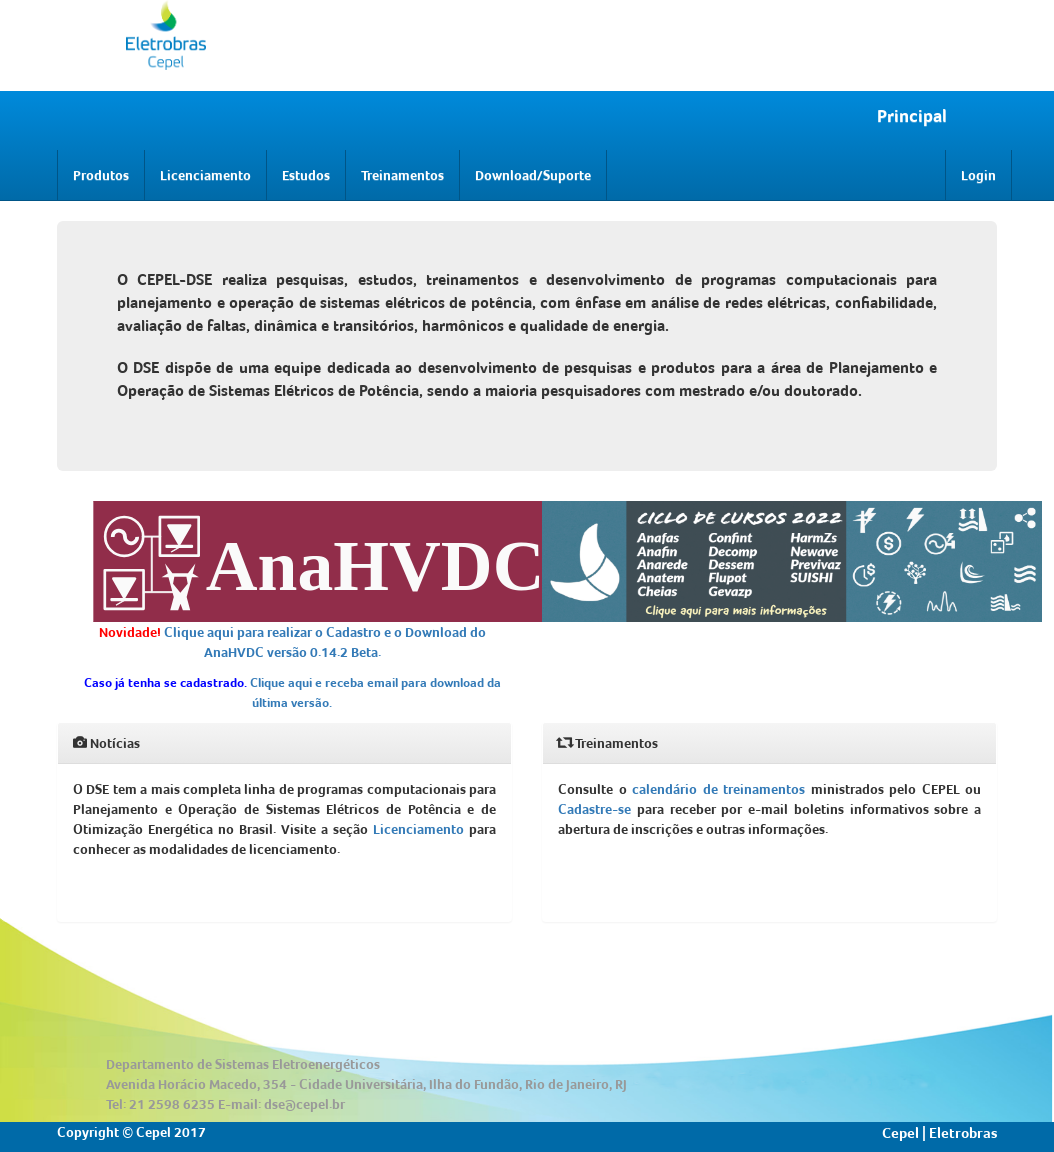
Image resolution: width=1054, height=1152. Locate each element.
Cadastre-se (594, 809)
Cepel (900, 1133)
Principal (912, 115)
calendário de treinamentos (718, 789)
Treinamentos (402, 175)
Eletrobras (963, 1133)
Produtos (101, 175)
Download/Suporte (533, 175)
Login (978, 175)
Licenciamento (205, 175)
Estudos (306, 175)
